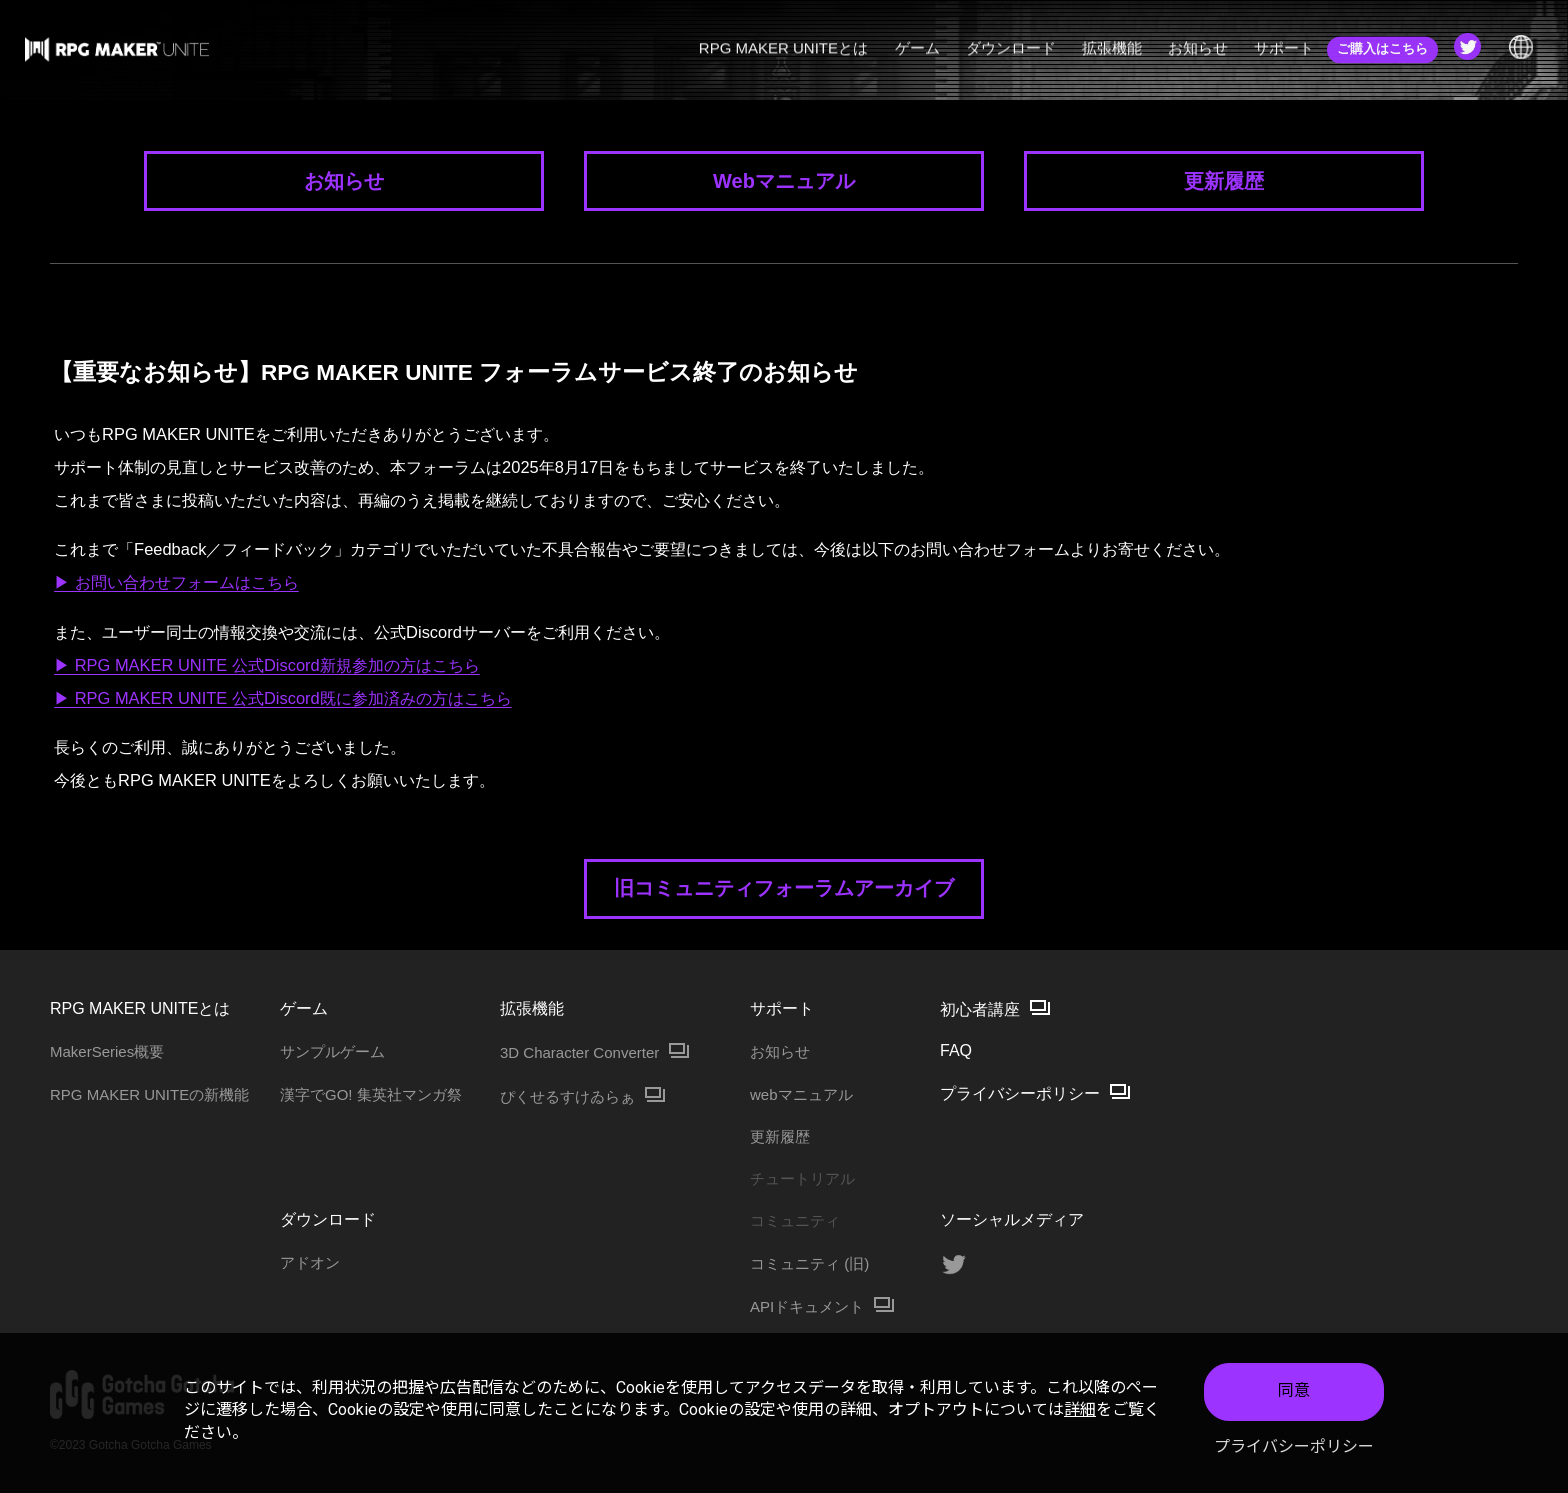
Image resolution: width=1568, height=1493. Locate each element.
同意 (1294, 1391)
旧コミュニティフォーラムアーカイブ (784, 888)
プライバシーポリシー (1294, 1446)
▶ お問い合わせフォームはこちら (176, 582)
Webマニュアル (784, 181)
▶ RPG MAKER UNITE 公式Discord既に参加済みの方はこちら (283, 698)
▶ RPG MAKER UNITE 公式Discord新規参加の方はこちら (267, 665)
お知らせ (344, 181)
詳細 (1080, 1410)
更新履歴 (1224, 181)
